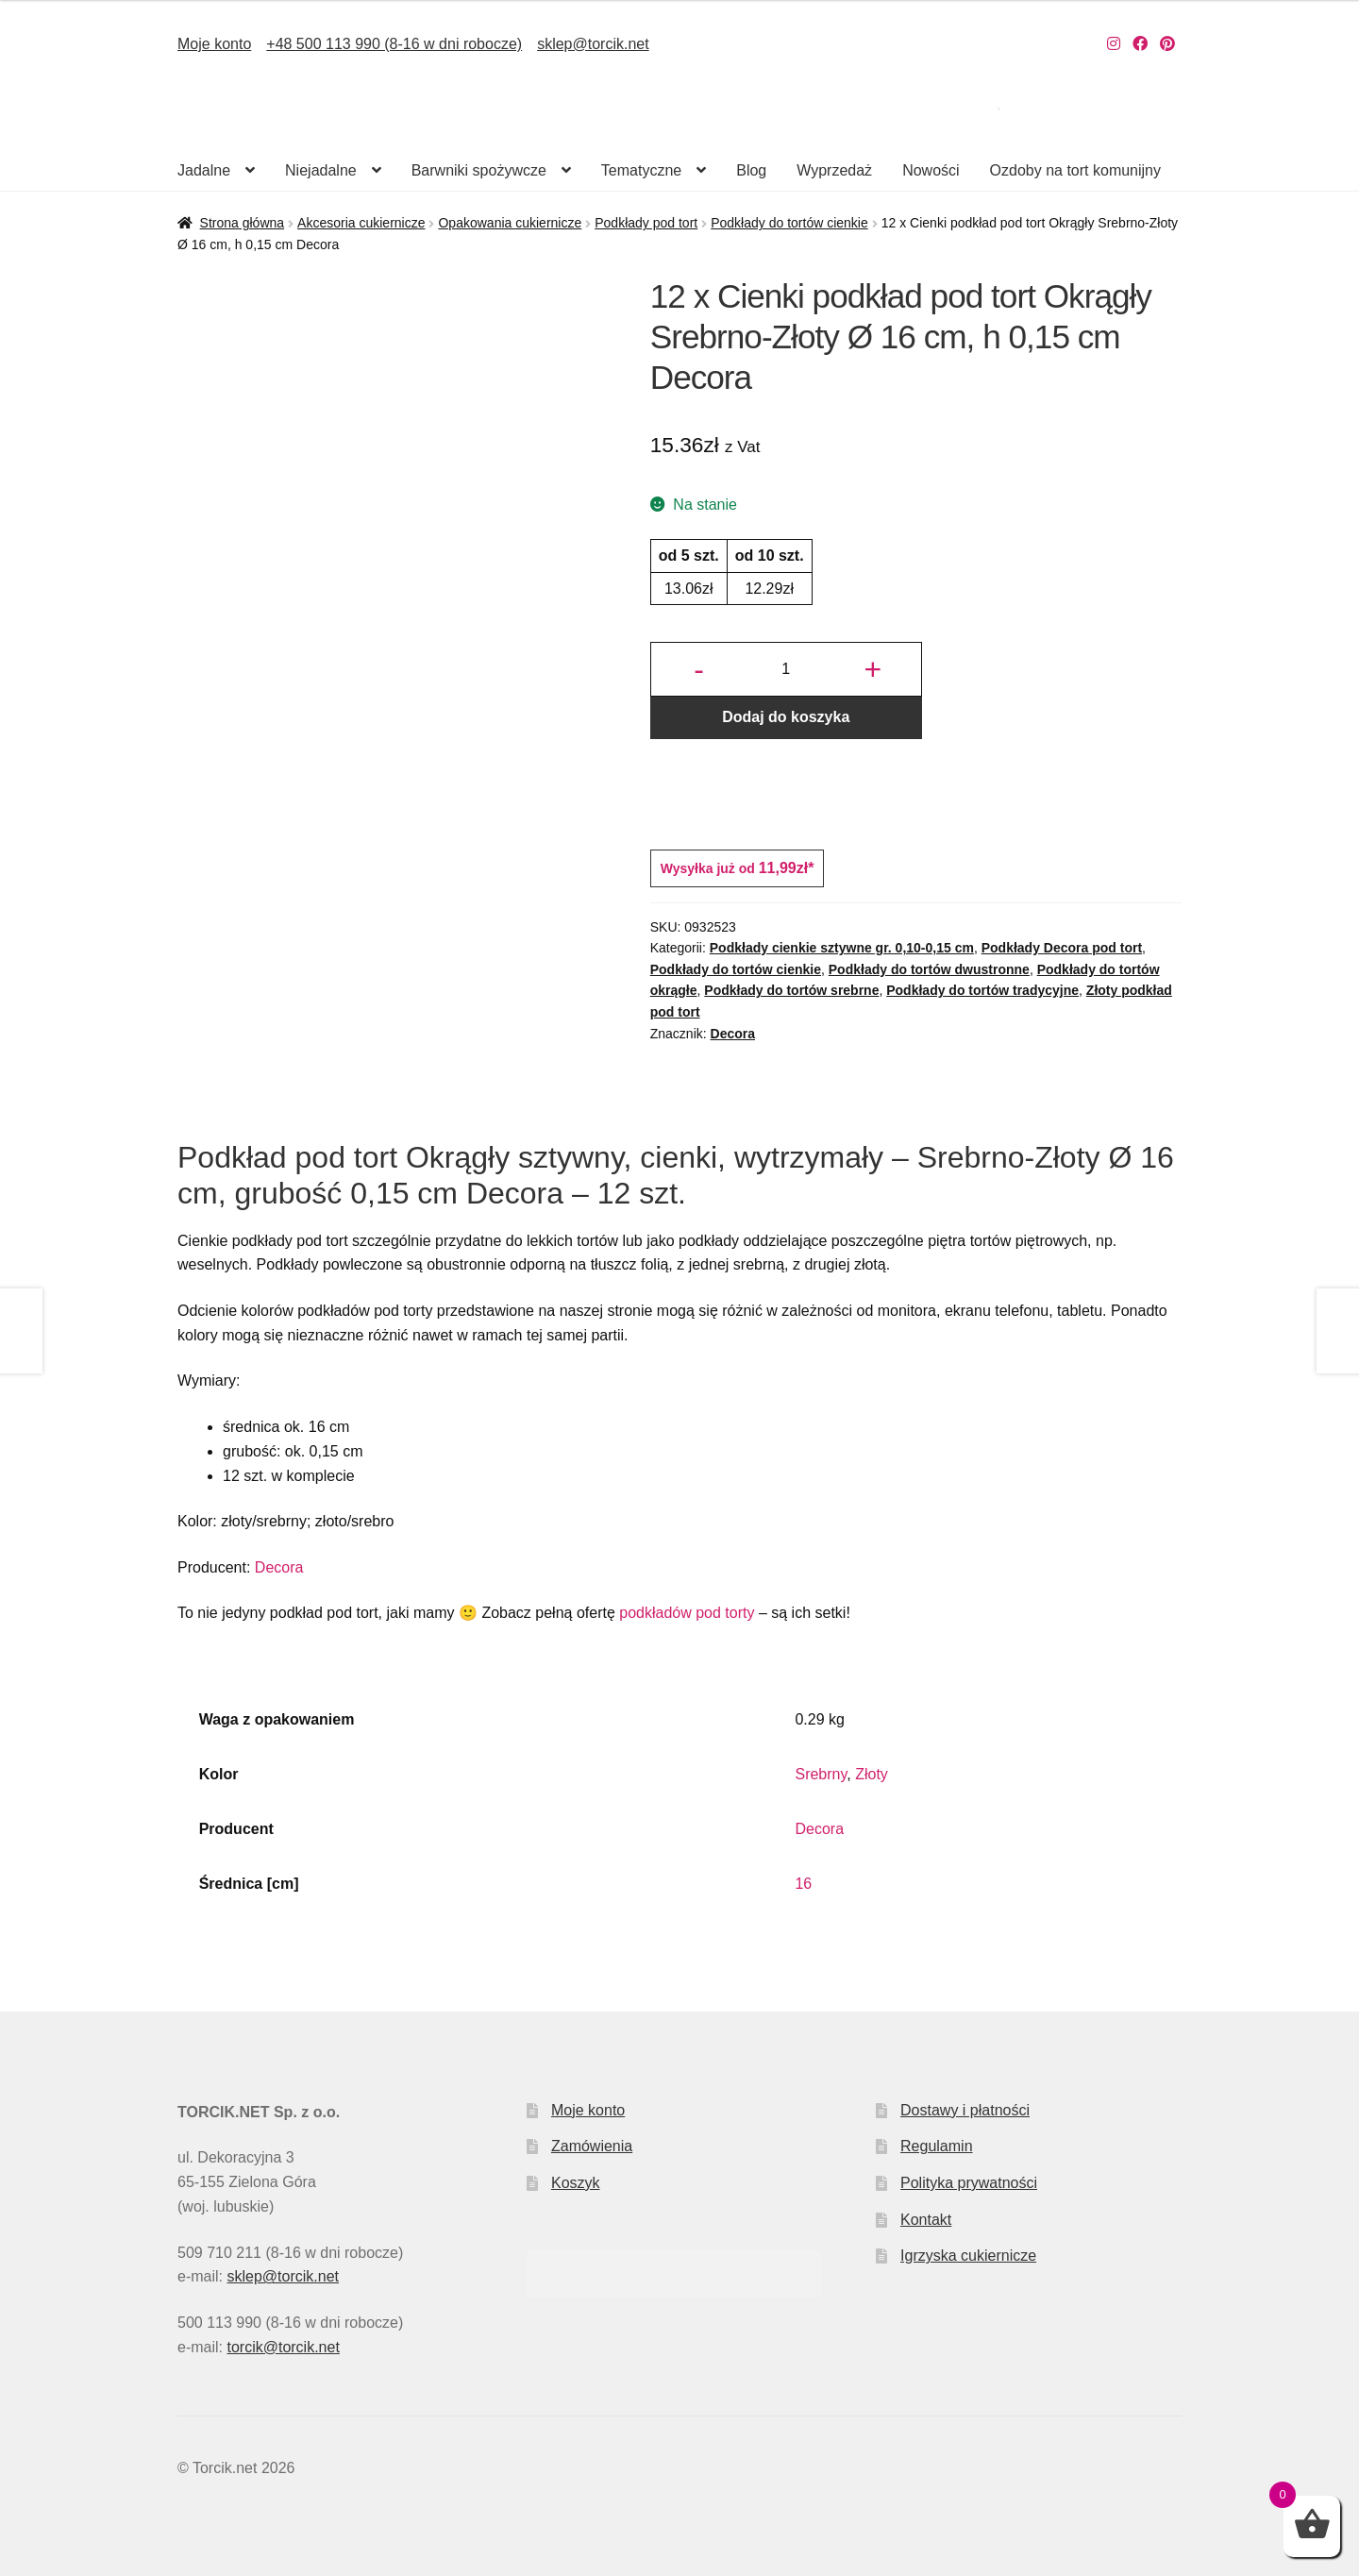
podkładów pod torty (686, 1613)
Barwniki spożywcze (478, 170)
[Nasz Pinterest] (1167, 44)
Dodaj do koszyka (785, 717)
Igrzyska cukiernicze (968, 2256)
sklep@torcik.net (593, 44)
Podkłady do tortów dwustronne (929, 969)
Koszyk (575, 2183)
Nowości (930, 170)
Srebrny (821, 1774)
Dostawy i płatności (965, 2110)
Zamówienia (591, 2146)
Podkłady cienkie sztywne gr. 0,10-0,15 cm (842, 947)
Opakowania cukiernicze (509, 222)
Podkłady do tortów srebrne (791, 990)
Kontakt (925, 2220)
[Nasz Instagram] (1113, 44)
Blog (751, 170)
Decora (733, 1033)
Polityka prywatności (968, 2183)
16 (803, 1884)
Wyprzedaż (834, 170)
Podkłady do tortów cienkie (789, 222)
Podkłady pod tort (646, 222)
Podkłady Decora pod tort (1062, 947)
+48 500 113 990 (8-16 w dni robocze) (394, 44)
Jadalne (203, 170)
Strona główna (242, 222)
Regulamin (936, 2146)
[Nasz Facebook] (1140, 44)
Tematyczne (641, 170)
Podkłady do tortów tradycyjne (982, 990)
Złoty (871, 1774)
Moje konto (214, 44)
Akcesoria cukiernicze (361, 222)
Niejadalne (321, 170)
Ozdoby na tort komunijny (1075, 170)
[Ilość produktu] (786, 669)
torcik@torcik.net (282, 2347)
